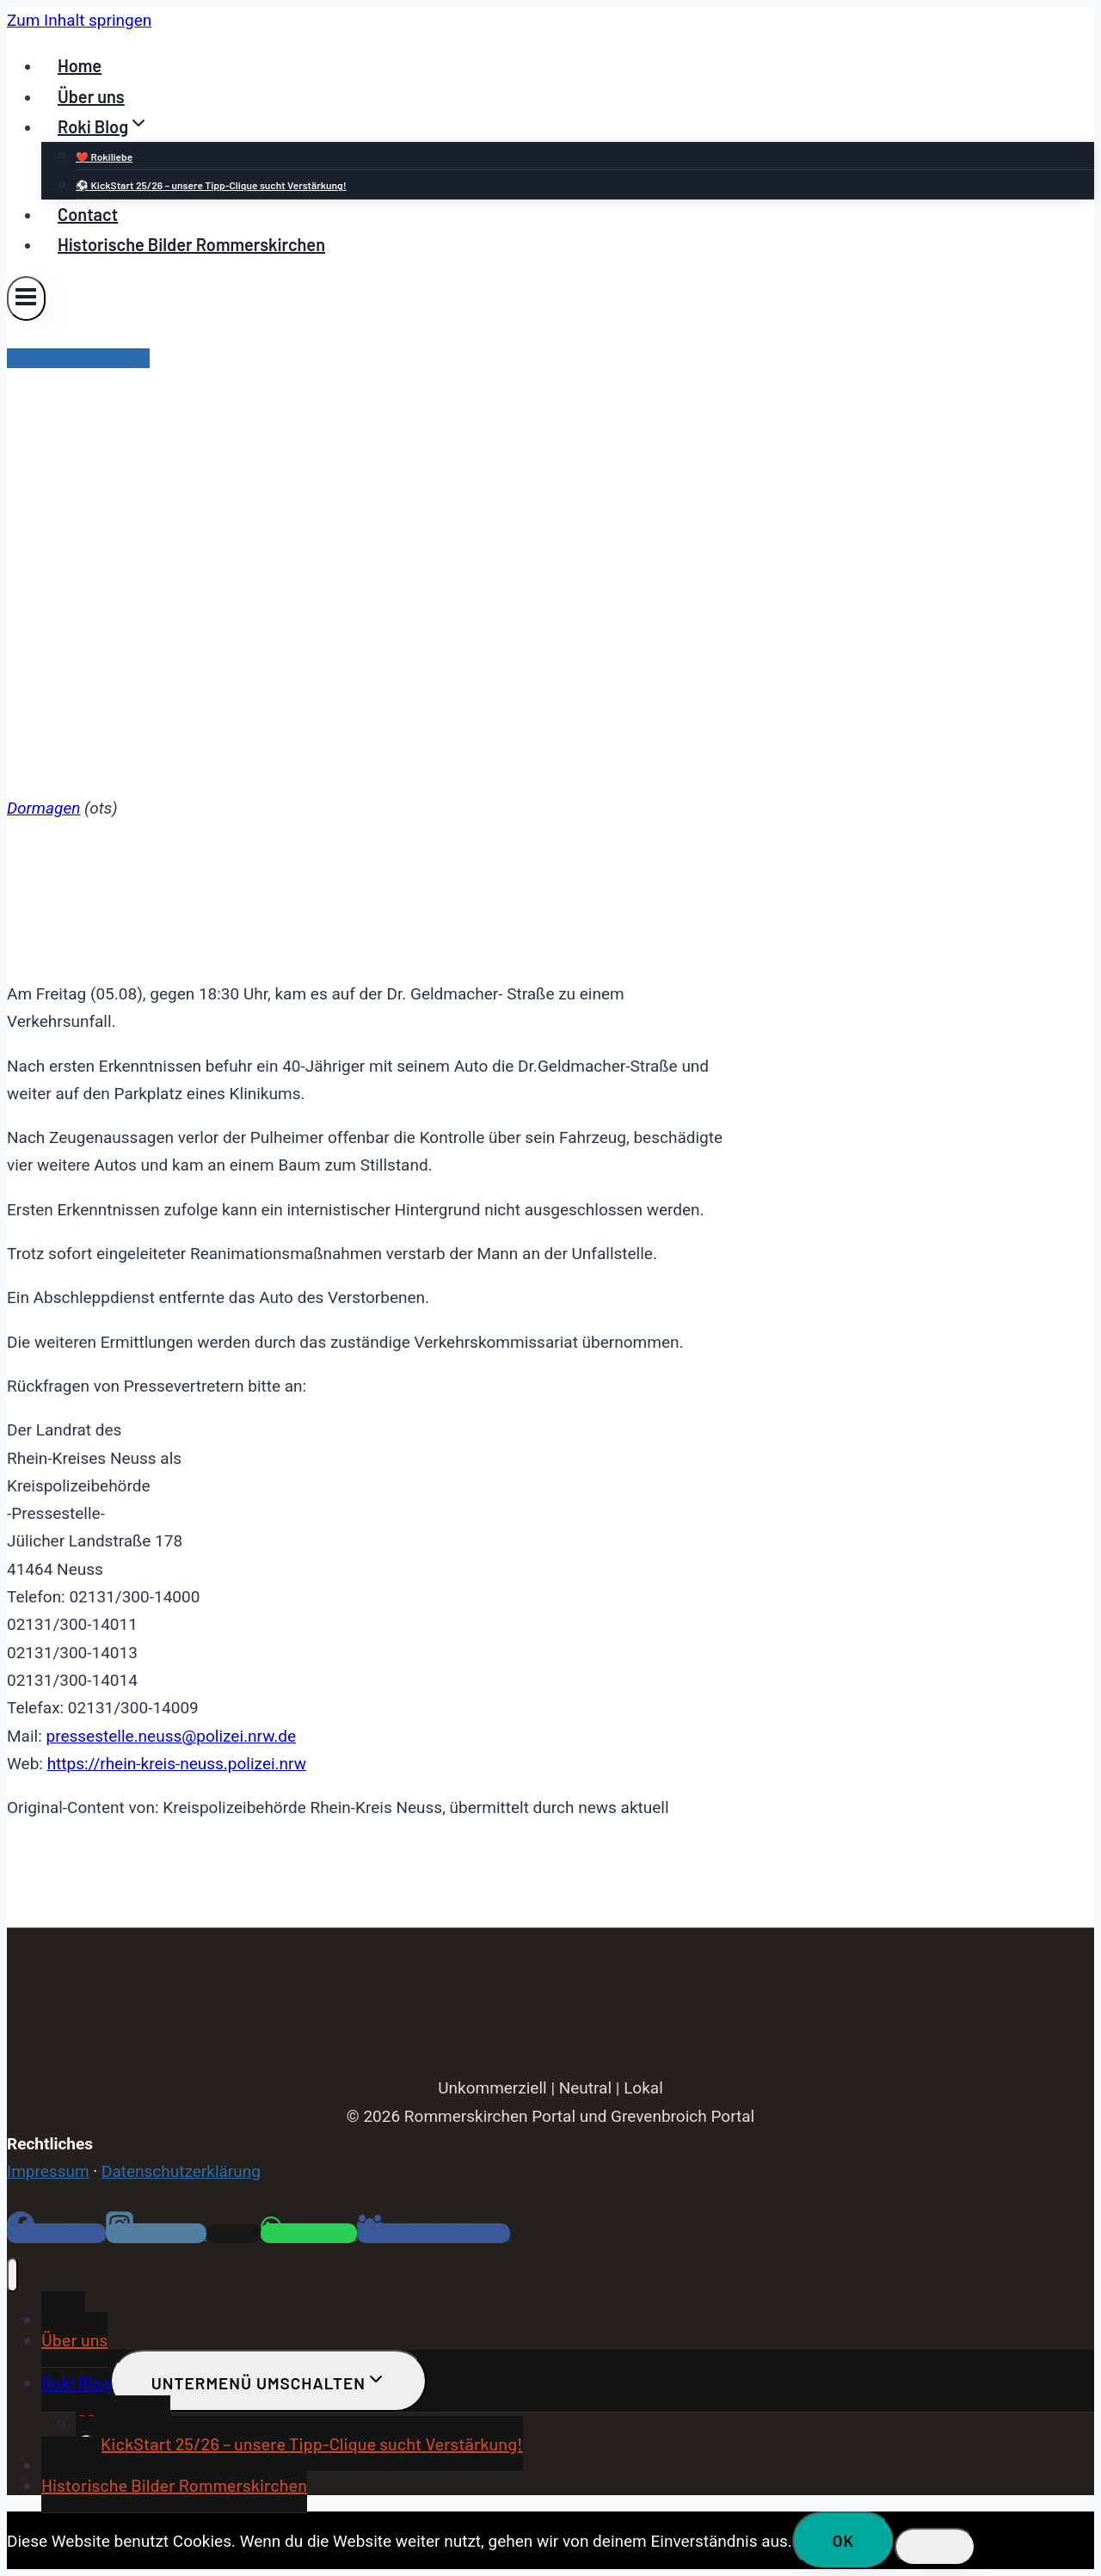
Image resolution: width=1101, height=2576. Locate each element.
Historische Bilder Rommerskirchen (191, 244)
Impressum (48, 2171)
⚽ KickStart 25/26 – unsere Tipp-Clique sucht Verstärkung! (211, 185)
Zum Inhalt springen (79, 20)
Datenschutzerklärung (181, 2171)
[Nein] (935, 2547)
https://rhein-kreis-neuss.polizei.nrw (176, 1764)
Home (79, 65)
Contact (88, 214)
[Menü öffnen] (26, 298)
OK (844, 2540)
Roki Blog (76, 2382)
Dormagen (43, 808)
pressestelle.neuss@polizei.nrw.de (171, 1736)
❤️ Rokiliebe (104, 157)
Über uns (91, 96)
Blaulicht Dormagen (78, 358)
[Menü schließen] (12, 2275)
